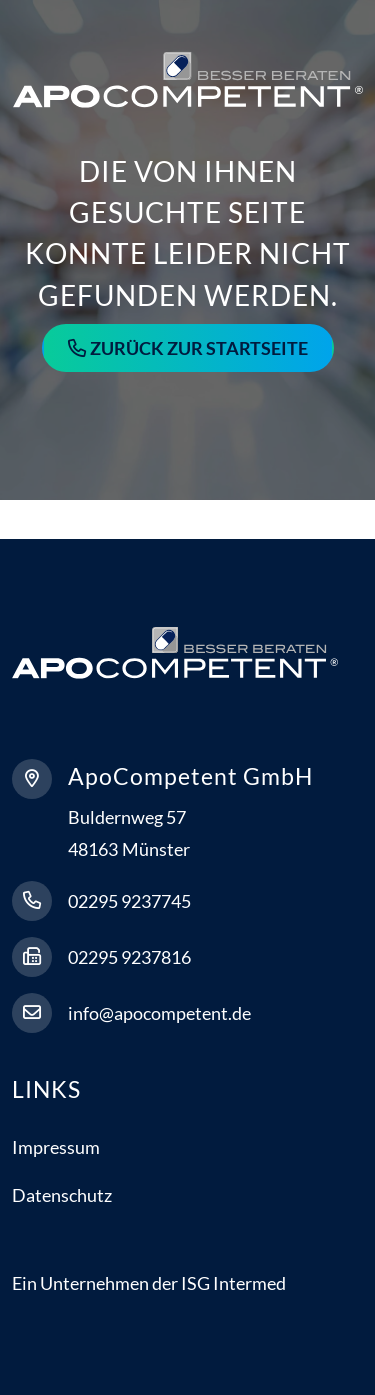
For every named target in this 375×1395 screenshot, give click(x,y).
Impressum (56, 1147)
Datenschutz (62, 1195)
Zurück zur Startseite (199, 348)
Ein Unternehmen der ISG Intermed (149, 1283)
